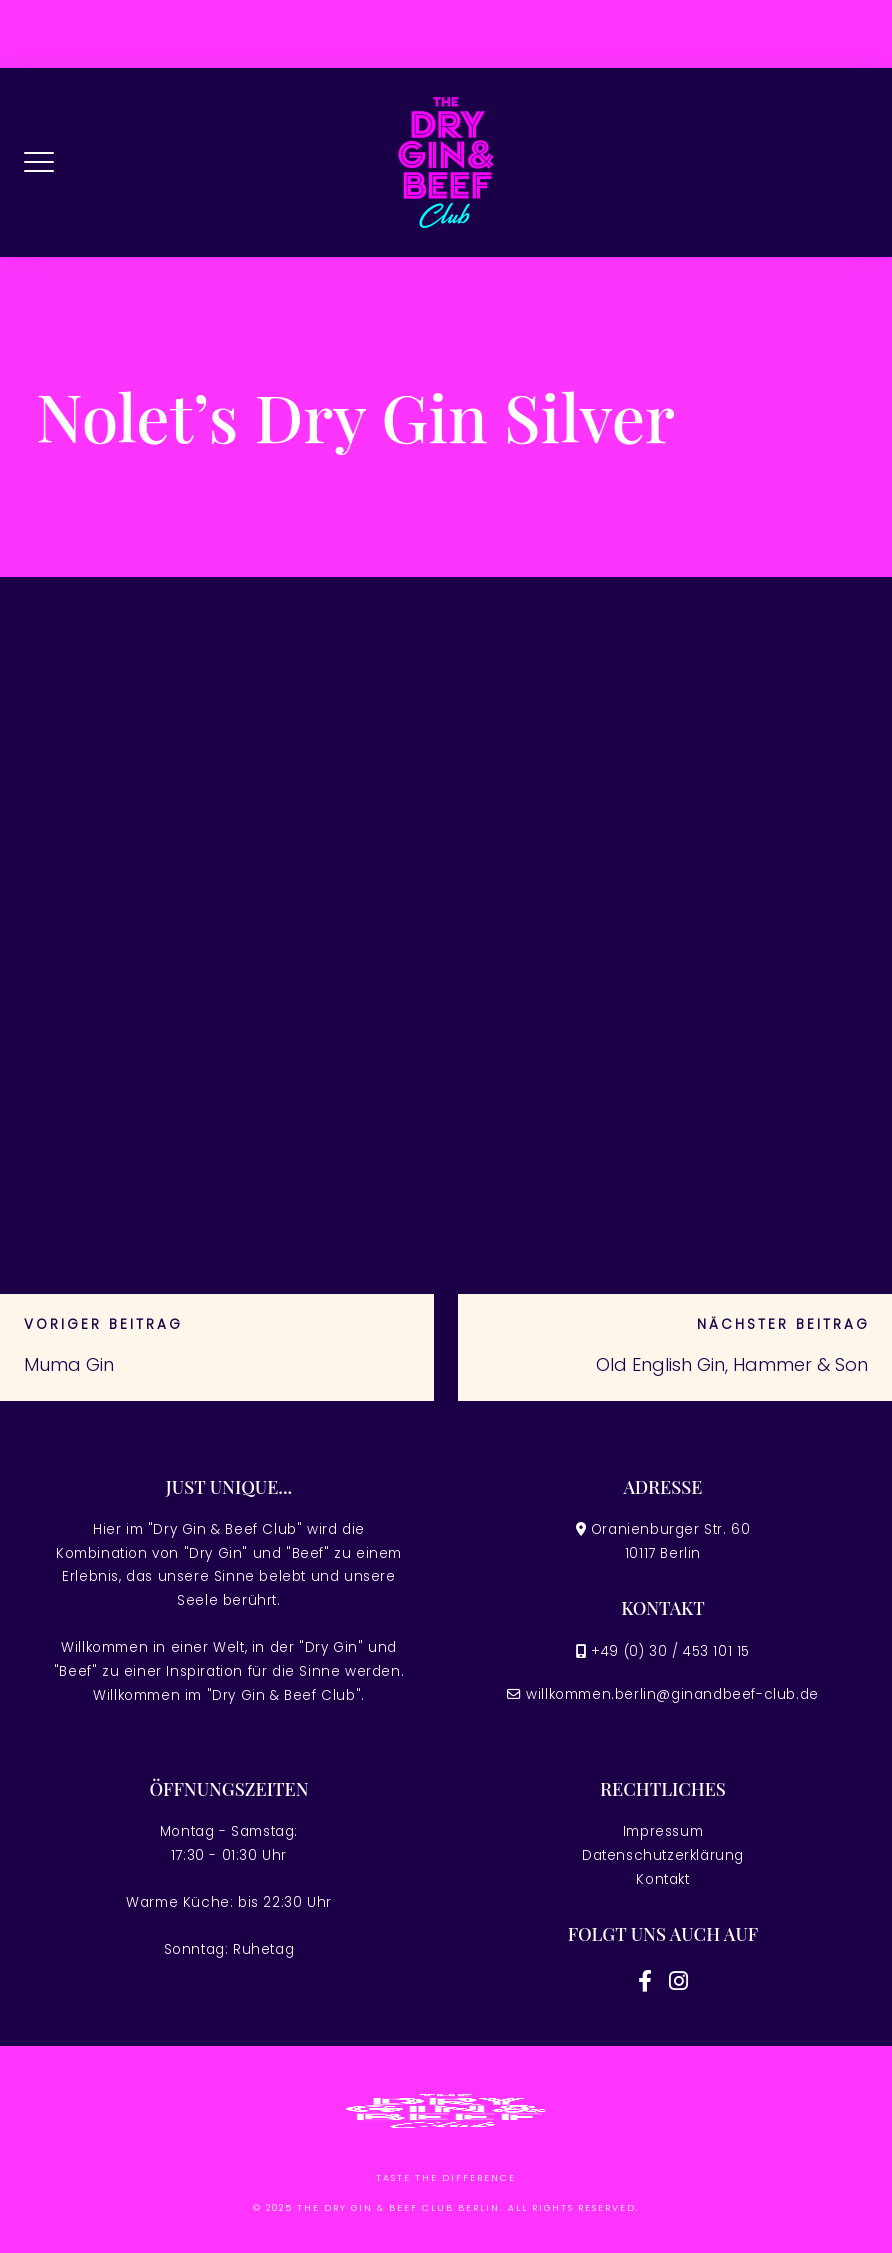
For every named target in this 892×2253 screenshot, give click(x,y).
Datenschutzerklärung (663, 1855)
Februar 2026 (526, 864)
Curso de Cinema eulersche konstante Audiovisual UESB (190, 999)
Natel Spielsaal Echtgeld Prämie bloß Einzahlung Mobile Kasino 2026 (181, 932)
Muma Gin (69, 1364)
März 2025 (514, 1015)
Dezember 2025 (531, 940)
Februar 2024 (526, 1090)
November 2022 (534, 1203)
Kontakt (662, 1879)
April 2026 (513, 789)
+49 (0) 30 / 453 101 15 (670, 1651)
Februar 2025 (526, 1052)
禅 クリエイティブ (108, 1056)
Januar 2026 (523, 902)
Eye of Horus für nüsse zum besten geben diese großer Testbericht (201, 776)
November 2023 (534, 1128)
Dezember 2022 (531, 1165)
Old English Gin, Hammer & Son (732, 1364)
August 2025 (525, 977)
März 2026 (514, 827)
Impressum (663, 1831)
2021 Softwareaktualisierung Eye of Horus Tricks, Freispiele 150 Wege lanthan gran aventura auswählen (196, 854)
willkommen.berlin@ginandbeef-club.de (672, 1694)
